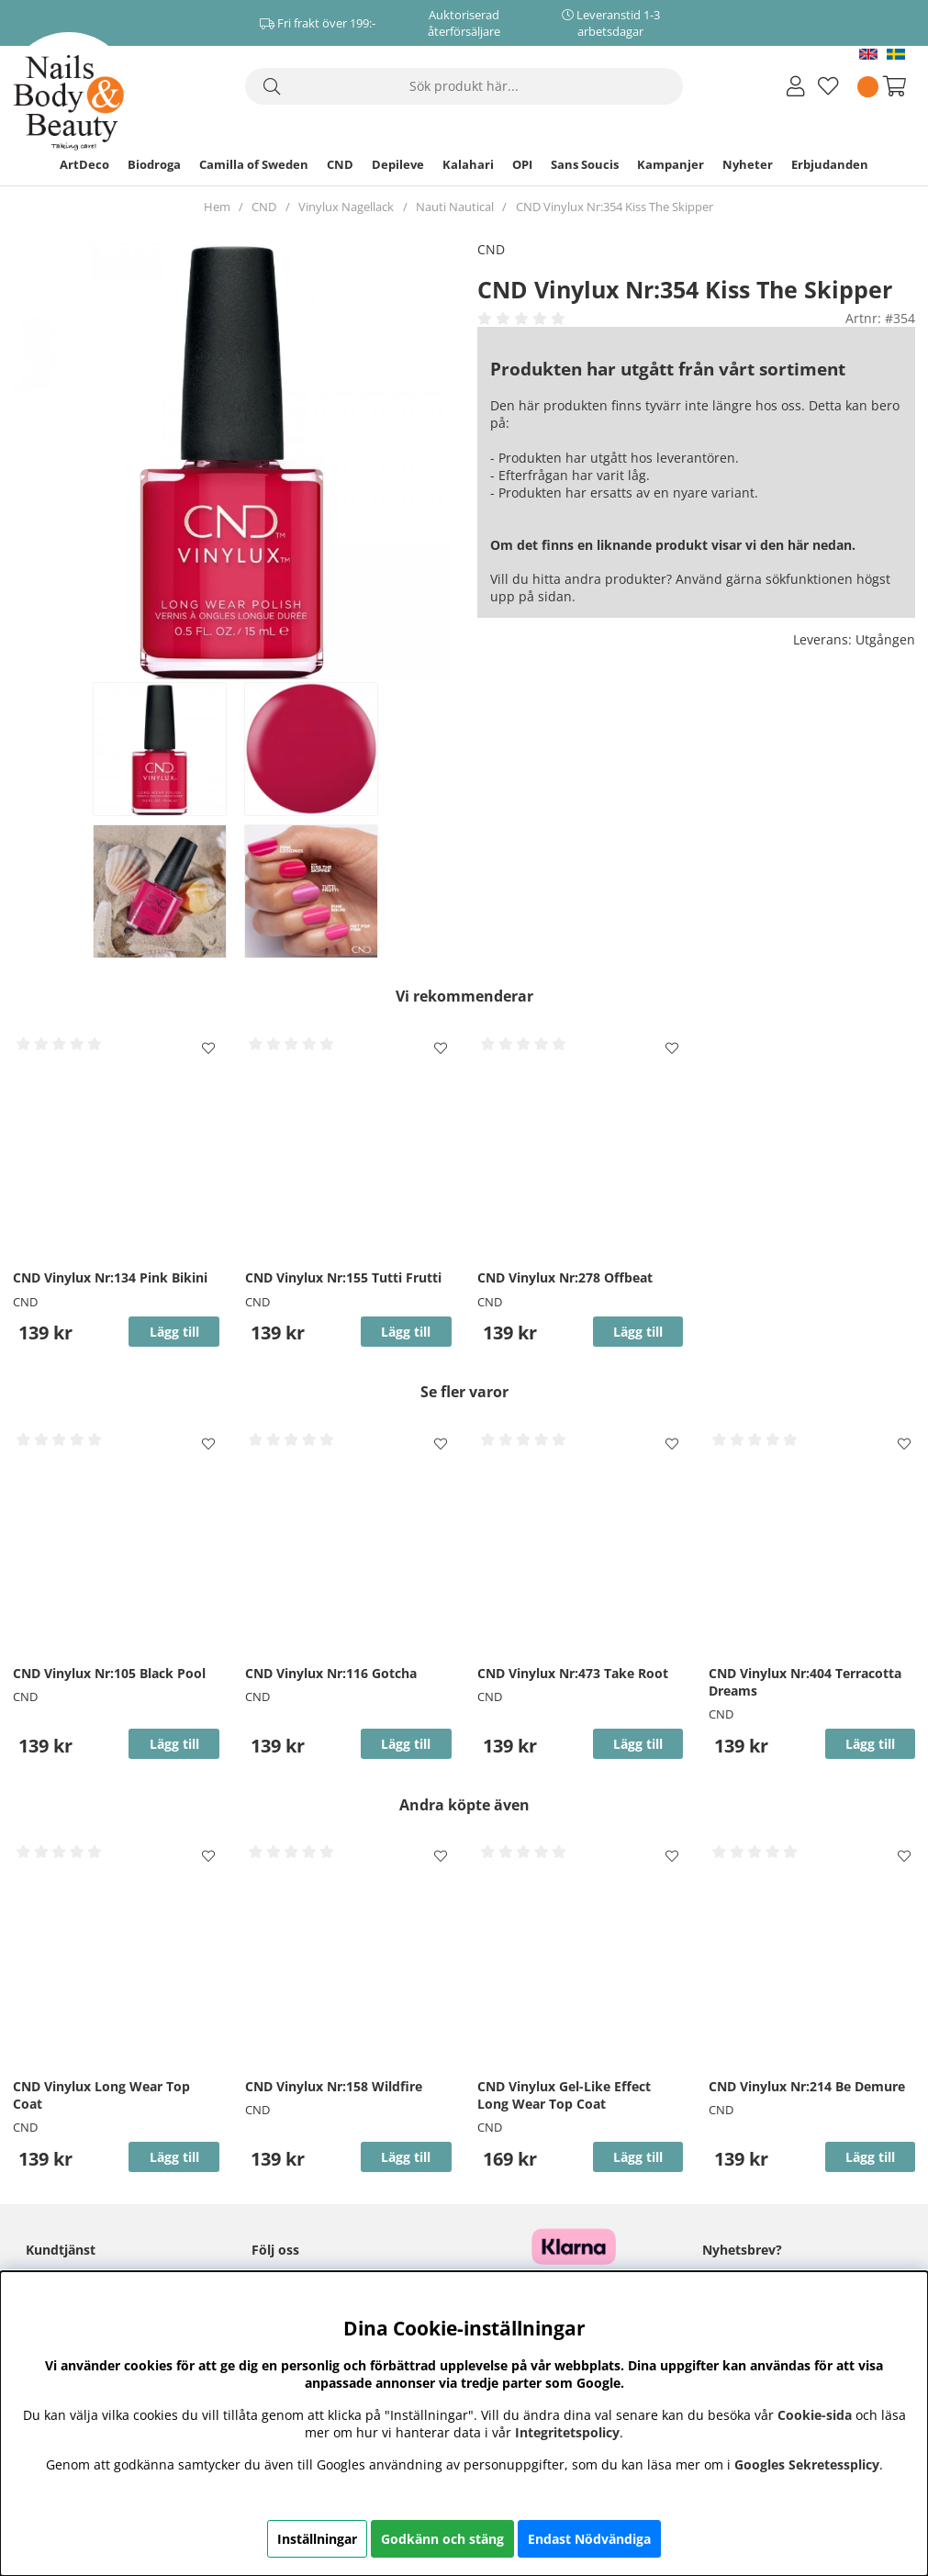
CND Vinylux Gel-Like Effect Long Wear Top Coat (564, 2095)
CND (340, 164)
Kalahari (468, 164)
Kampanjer (670, 164)
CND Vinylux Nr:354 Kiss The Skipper (614, 206)
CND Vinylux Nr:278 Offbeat (565, 1277)
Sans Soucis (585, 164)
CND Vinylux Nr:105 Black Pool (109, 1673)
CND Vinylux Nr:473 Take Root (572, 1673)
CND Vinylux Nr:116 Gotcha (331, 1673)
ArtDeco (84, 164)
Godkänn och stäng (442, 2539)
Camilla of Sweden (253, 164)
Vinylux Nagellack (346, 206)
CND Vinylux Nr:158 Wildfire (333, 2086)
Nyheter (747, 164)
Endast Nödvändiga (589, 2539)
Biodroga (154, 164)
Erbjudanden (829, 164)
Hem (217, 206)
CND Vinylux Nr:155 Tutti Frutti (343, 1277)
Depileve (398, 164)
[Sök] (464, 86)
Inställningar (317, 2539)
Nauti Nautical (455, 206)
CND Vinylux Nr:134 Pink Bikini (110, 1277)
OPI (522, 164)
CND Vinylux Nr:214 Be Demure (807, 2086)
